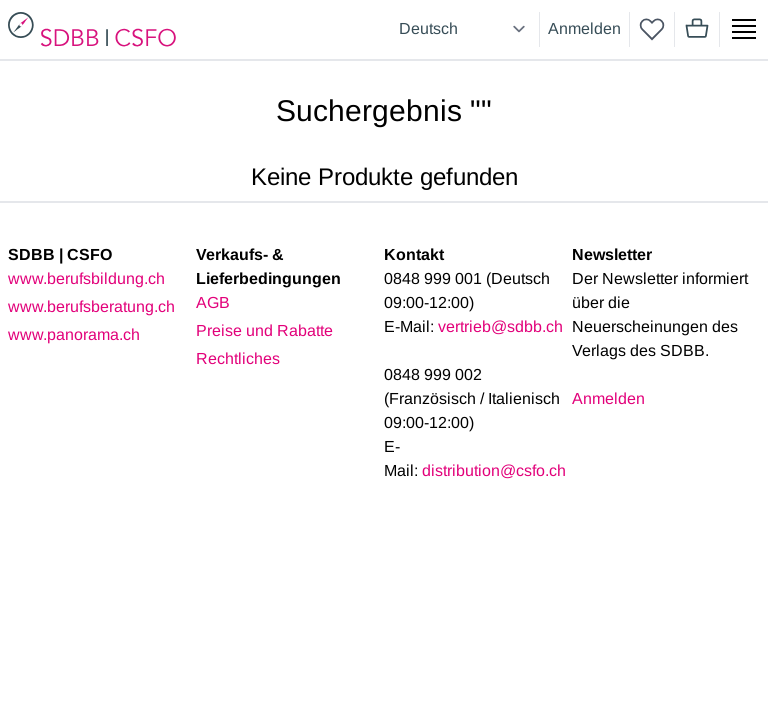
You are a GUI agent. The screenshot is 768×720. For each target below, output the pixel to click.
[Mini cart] (697, 29)
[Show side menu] (744, 29)
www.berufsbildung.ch (86, 278)
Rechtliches (238, 358)
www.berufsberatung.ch (91, 306)
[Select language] (465, 29)
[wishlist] (652, 29)
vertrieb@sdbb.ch (500, 326)
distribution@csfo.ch (494, 470)
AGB (213, 302)
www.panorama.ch (74, 334)
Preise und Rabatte (264, 330)
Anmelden (584, 28)
